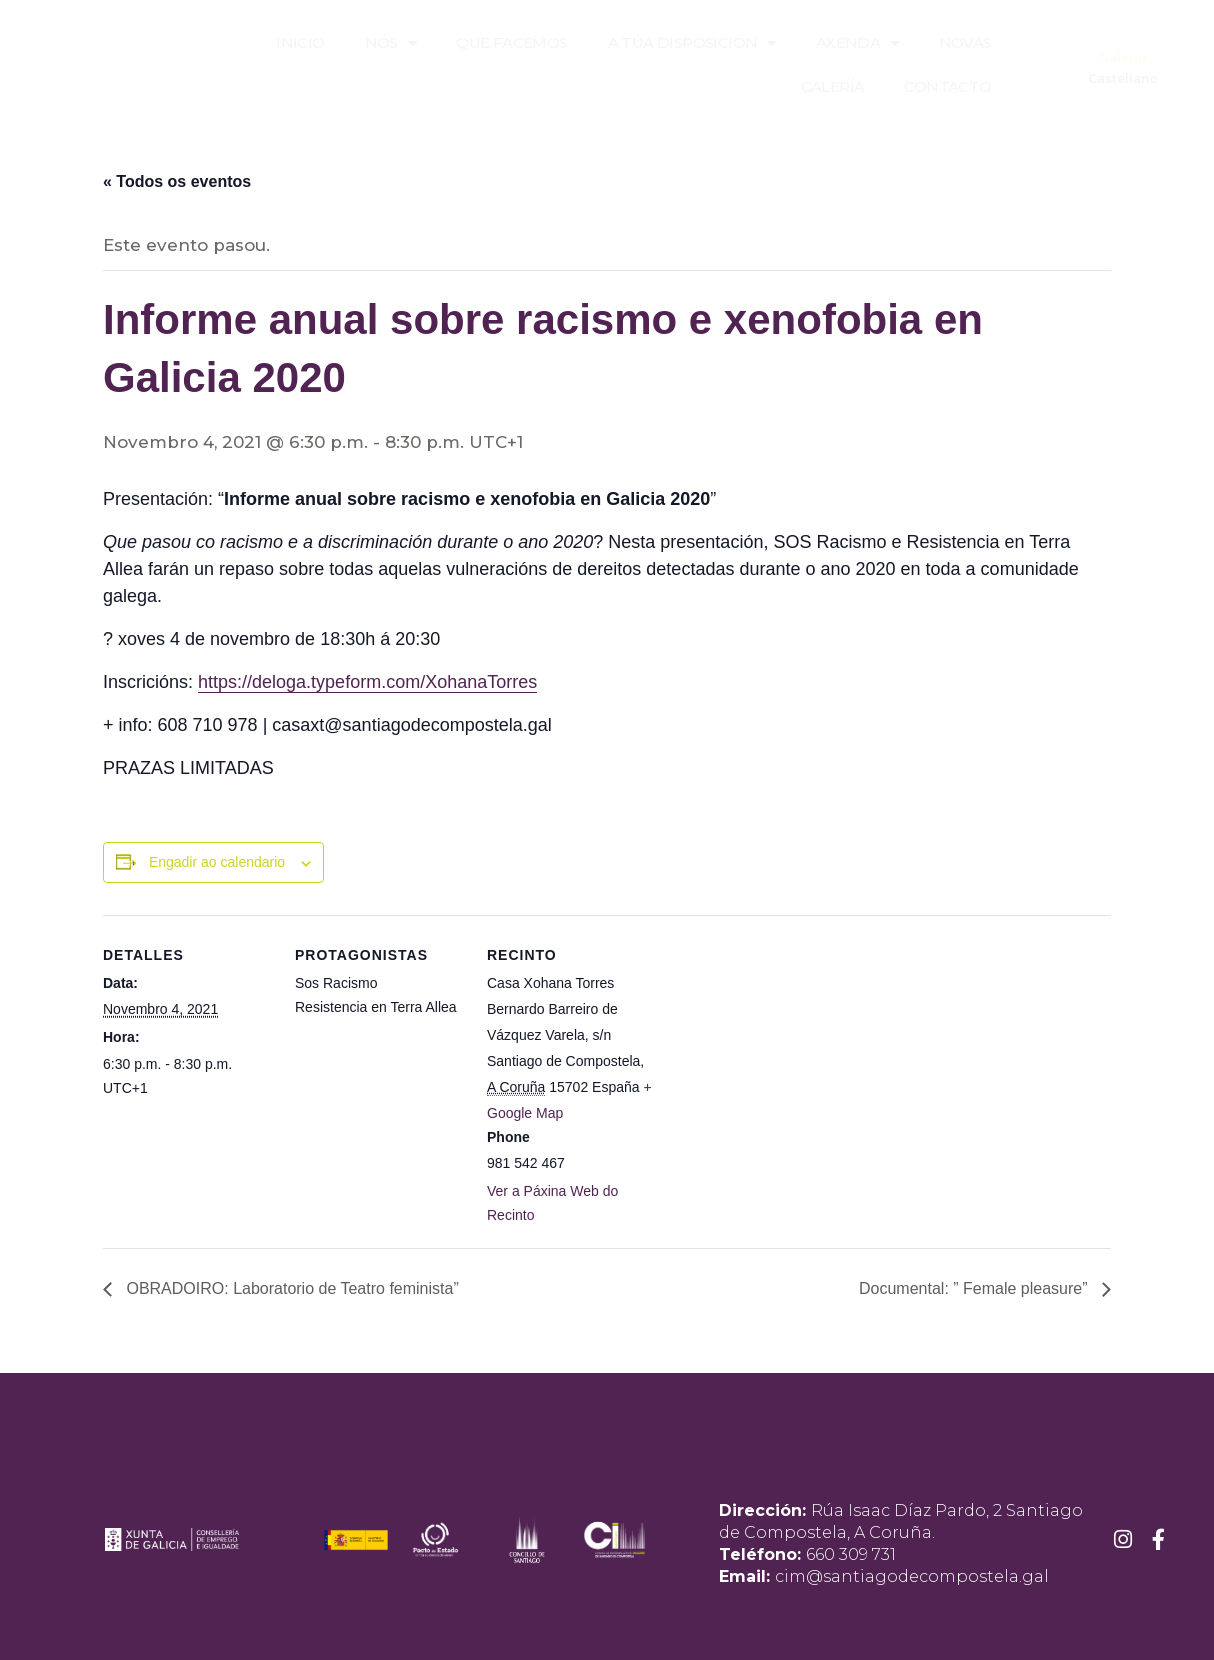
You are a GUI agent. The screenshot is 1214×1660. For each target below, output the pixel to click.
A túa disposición (692, 43)
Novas (965, 42)
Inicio (300, 42)
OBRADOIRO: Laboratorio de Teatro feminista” (290, 1288)
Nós (391, 43)
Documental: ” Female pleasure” (975, 1288)
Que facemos (511, 42)
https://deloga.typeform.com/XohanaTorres (367, 682)
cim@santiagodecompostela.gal (912, 1576)
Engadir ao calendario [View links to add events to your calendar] (217, 862)
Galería (833, 86)
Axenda (857, 43)
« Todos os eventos (177, 181)
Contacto (947, 86)
